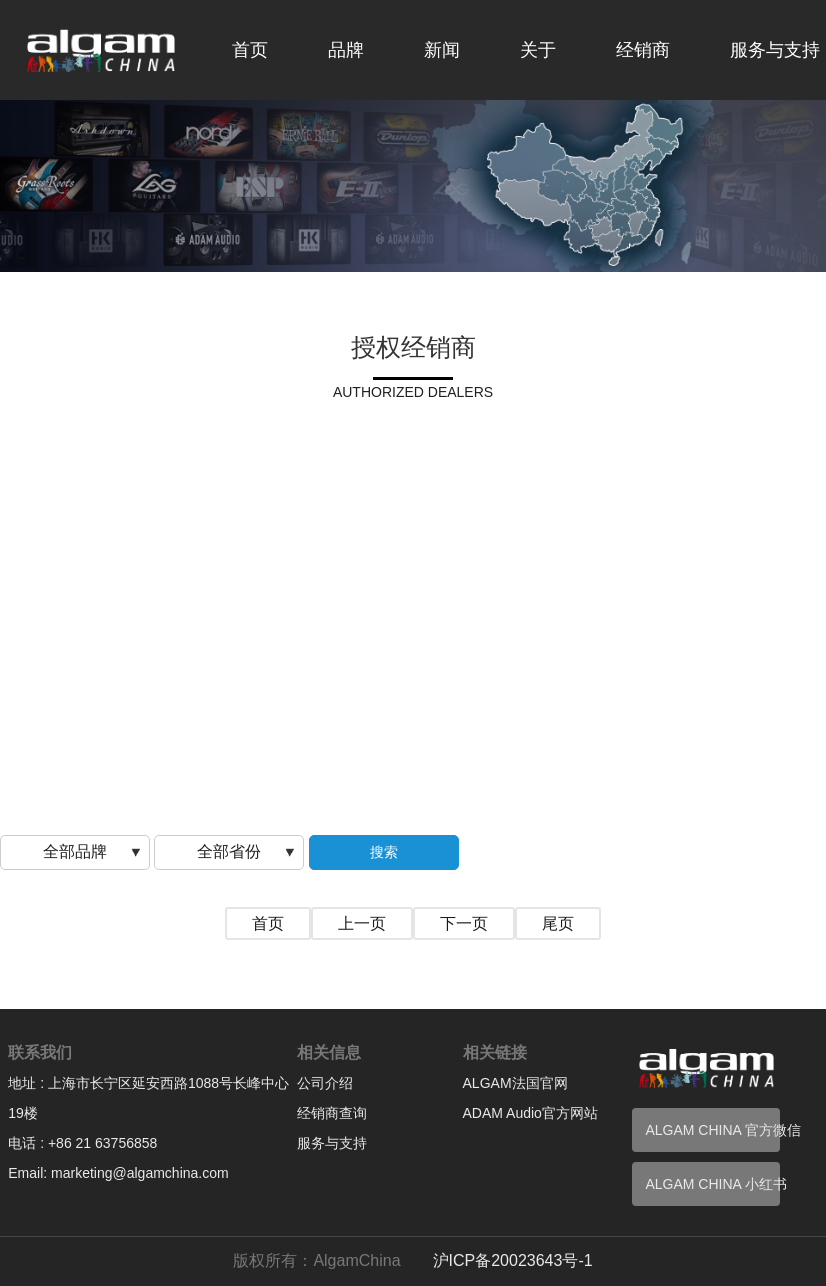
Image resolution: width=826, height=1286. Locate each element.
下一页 (464, 923)
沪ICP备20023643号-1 (513, 1260)
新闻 (442, 50)
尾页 (558, 923)
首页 (250, 50)
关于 (538, 50)
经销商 (643, 50)
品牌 (346, 50)
